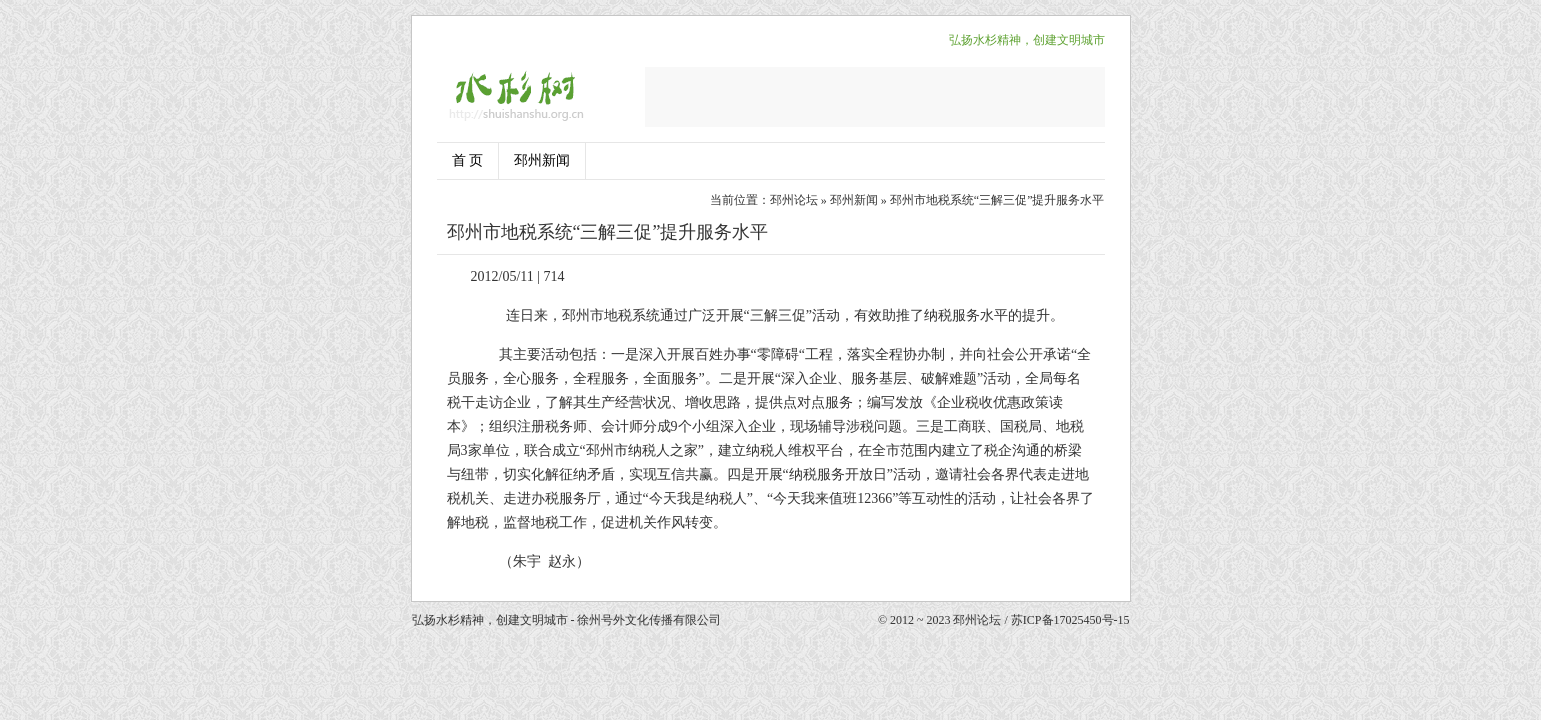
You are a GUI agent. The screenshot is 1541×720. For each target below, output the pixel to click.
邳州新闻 (542, 160)
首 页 (468, 160)
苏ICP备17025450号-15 (1070, 620)
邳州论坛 (794, 200)
